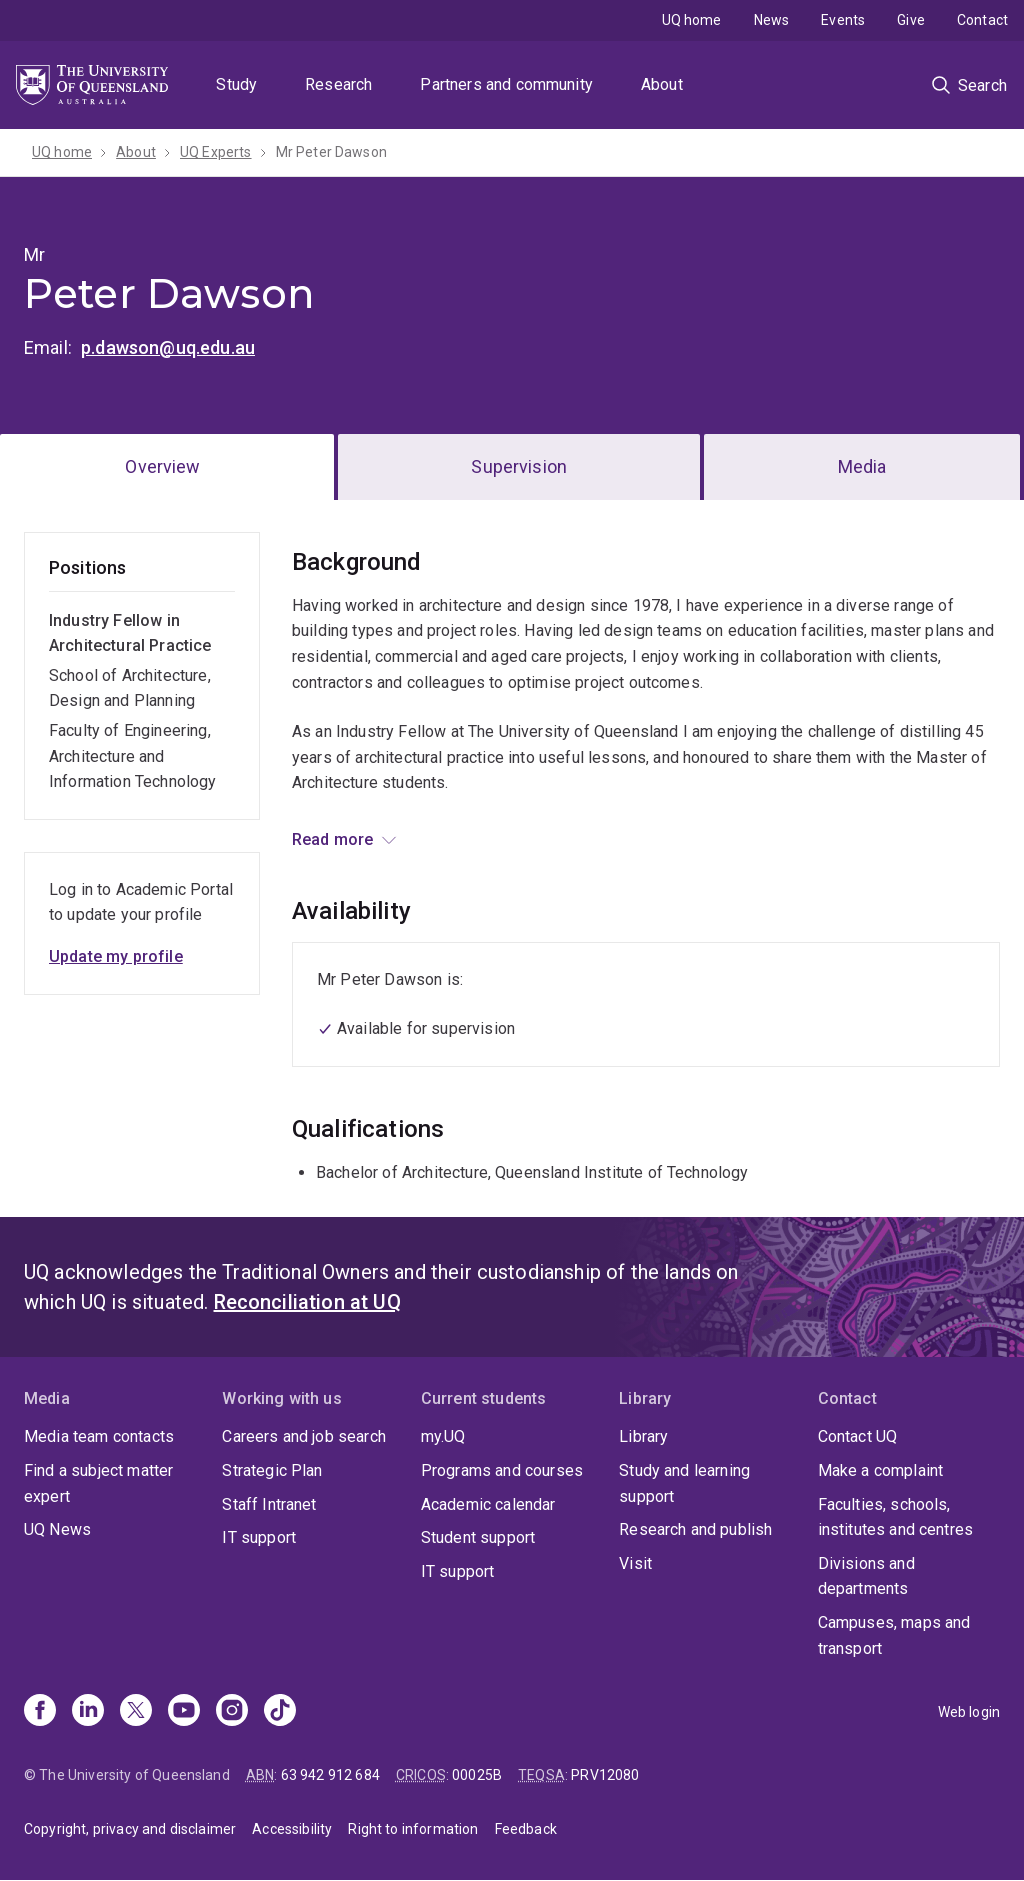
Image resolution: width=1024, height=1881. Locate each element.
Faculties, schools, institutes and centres (896, 1517)
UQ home (692, 20)
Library (643, 1436)
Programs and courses (502, 1470)
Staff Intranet (269, 1504)
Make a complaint (881, 1470)
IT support (259, 1537)
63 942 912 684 (330, 1775)
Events (843, 20)
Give (911, 20)
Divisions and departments (866, 1576)
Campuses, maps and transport (894, 1635)
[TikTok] (280, 1712)
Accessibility (292, 1829)
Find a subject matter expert (98, 1483)
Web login (969, 1712)
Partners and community (506, 84)
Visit (635, 1563)
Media (862, 466)
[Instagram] (232, 1712)
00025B (477, 1775)
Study (236, 84)
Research (338, 84)
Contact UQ (858, 1436)
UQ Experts (216, 152)
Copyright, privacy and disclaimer (130, 1829)
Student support (478, 1537)
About (662, 84)
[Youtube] (184, 1712)
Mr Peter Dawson (331, 152)
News (772, 20)
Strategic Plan (272, 1470)
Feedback (526, 1829)
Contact (982, 20)
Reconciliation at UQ (307, 1302)
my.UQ (443, 1436)
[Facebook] (40, 1712)
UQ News (57, 1529)
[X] (136, 1712)
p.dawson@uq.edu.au (168, 347)
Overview (162, 466)
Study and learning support (684, 1483)
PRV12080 (605, 1775)
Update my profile (116, 956)
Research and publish (695, 1529)
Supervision (519, 466)
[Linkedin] (88, 1712)
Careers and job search (304, 1436)
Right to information (413, 1829)
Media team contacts (99, 1436)
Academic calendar (488, 1504)
